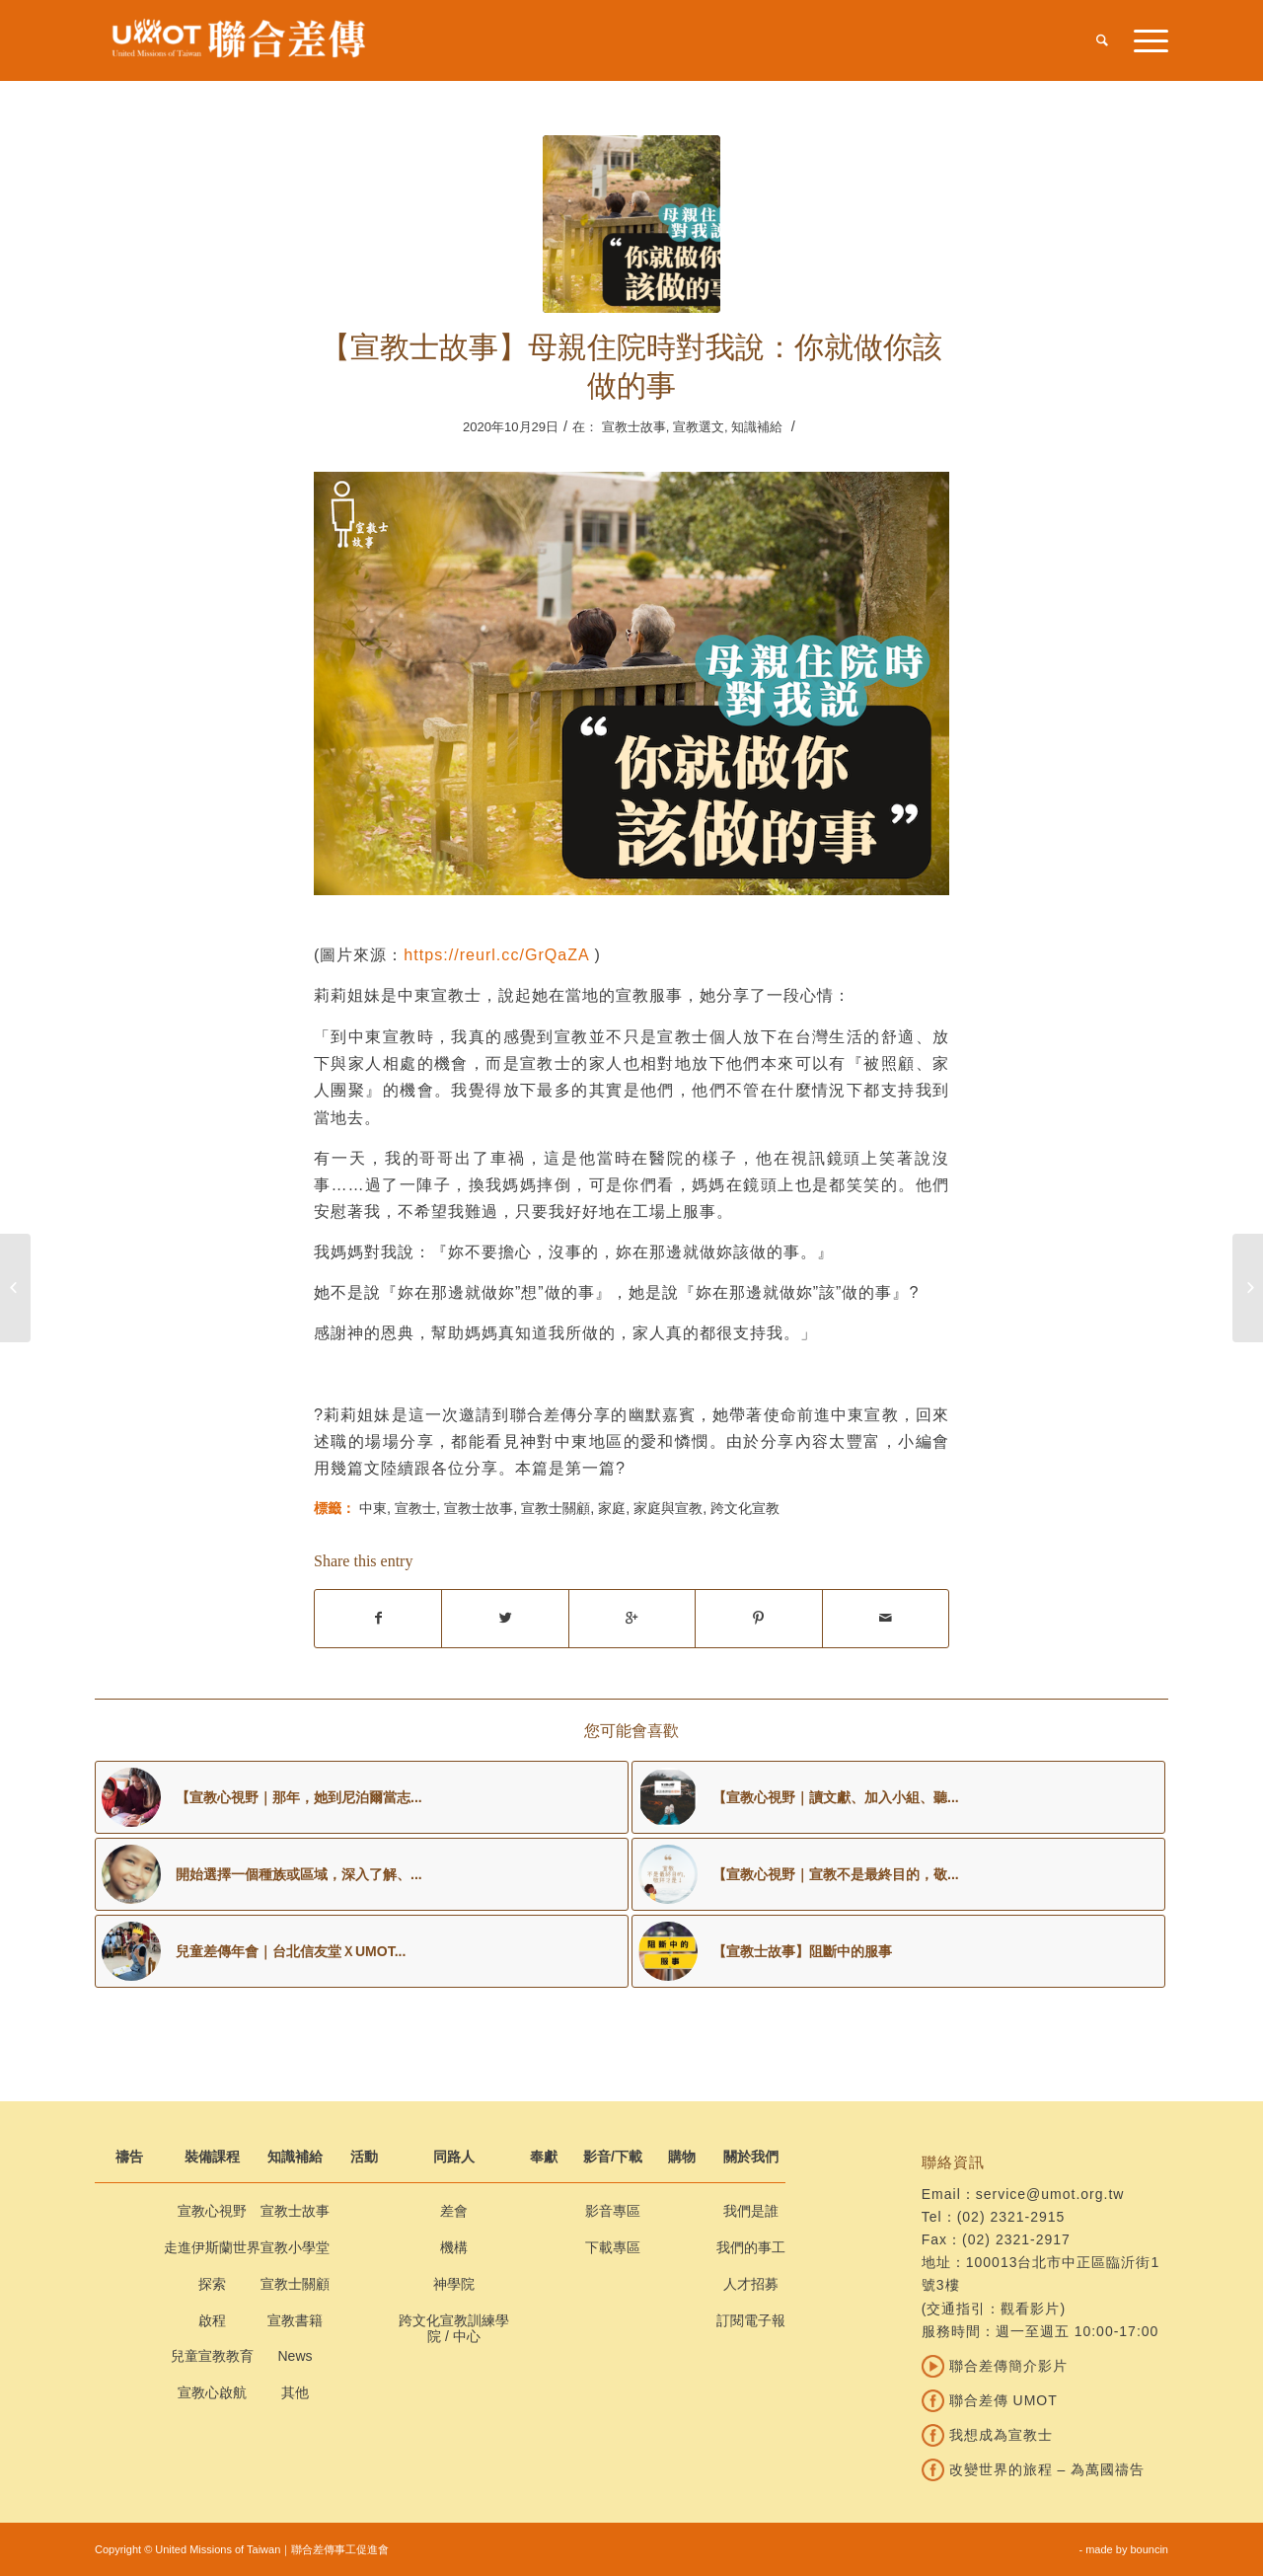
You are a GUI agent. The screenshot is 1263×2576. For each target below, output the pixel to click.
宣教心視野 (212, 2211)
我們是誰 (751, 2211)
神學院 (454, 2284)
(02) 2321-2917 (1016, 2239)
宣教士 (415, 1508)
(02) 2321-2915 (1011, 2217)
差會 (454, 2211)
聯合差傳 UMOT (990, 2400)
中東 (373, 1508)
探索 (212, 2284)
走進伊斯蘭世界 (212, 2247)
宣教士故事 (634, 426)
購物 (682, 2156)
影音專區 (612, 2211)
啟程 (212, 2320)
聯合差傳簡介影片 (995, 2366)
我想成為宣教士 (987, 2435)
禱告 (129, 2156)
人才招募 (751, 2284)
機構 (454, 2247)
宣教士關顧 (555, 1508)
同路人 (454, 2156)
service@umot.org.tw (1050, 2194)
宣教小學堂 (295, 2247)
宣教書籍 (295, 2320)
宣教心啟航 (212, 2392)
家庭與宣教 (668, 1508)
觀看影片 (1030, 2308)
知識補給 (756, 426)
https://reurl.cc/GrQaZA (496, 954)
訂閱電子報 (750, 2320)
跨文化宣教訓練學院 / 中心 (454, 2328)
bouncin (1149, 2549)
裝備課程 (212, 2156)
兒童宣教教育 (212, 2356)
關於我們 (751, 2156)
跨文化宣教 (745, 1508)
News (294, 2356)
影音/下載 (612, 2156)
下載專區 (612, 2247)
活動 (364, 2156)
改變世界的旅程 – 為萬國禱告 (1033, 2469)
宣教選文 (698, 426)
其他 (295, 2392)
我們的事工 (750, 2247)
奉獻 (543, 2156)
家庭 (612, 1508)
